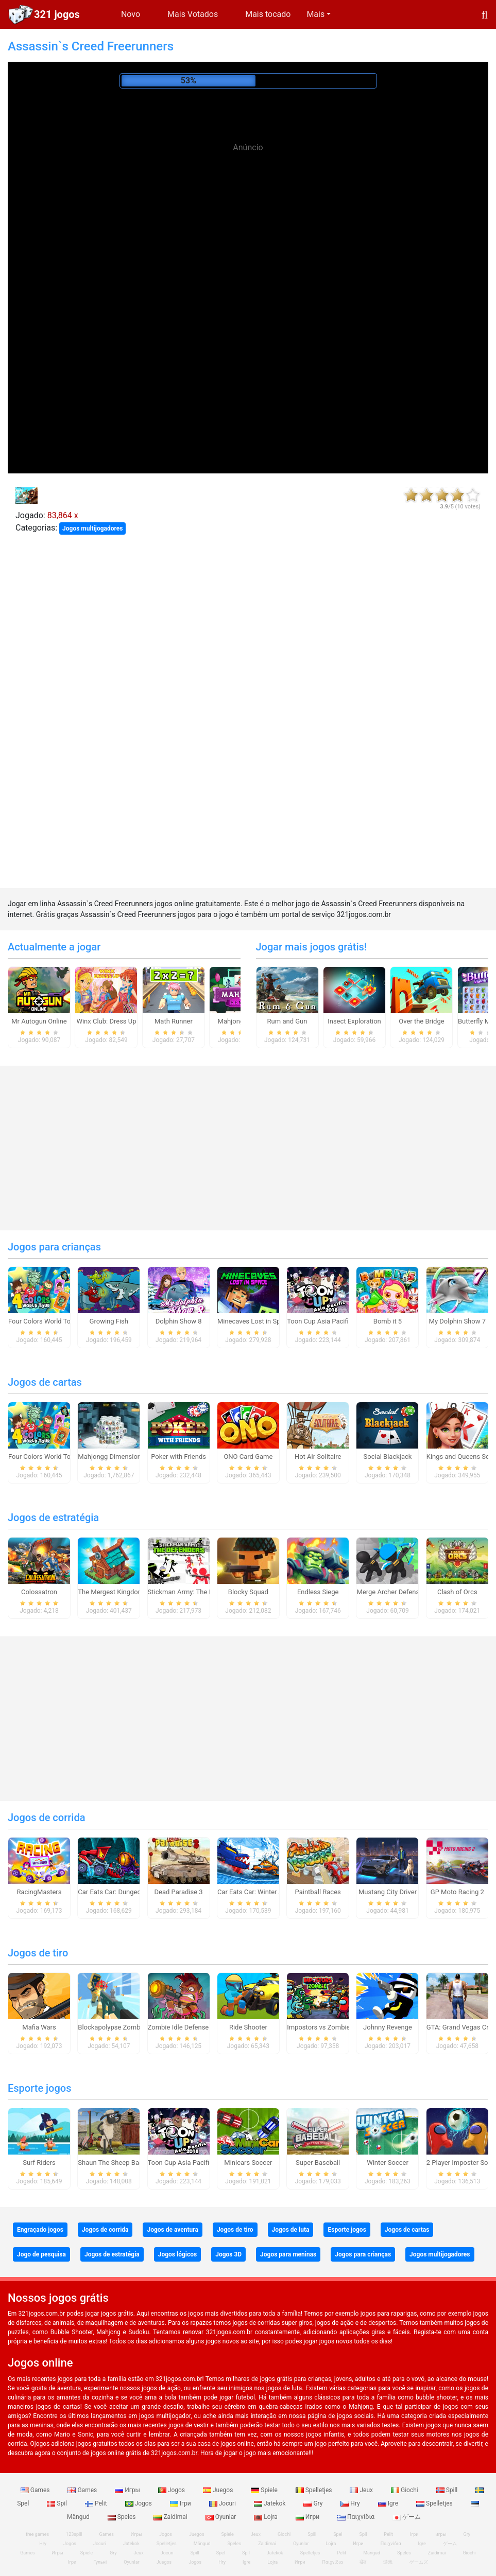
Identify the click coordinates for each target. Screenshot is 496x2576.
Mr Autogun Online (39, 1021)
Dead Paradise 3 (179, 1892)
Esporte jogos (39, 2088)
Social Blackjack (388, 1456)
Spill (447, 2490)
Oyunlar (222, 2516)
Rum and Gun (287, 1021)
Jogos (172, 2490)
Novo (130, 14)
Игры (128, 2490)
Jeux (362, 2490)
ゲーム (406, 2516)
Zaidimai (171, 2516)
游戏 (387, 2562)
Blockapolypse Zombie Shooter (124, 2027)
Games (36, 2490)
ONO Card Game (248, 1456)
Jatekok (270, 2503)
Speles (123, 2516)
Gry (313, 2503)
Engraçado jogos (40, 2229)
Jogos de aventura (172, 2229)
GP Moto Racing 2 (457, 1892)
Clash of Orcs (457, 1592)
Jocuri (223, 2503)
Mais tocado (267, 14)
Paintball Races (318, 1892)
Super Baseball (318, 2162)
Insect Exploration (354, 1021)
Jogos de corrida (46, 1817)
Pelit (97, 2503)
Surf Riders (39, 2162)
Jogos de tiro (38, 1953)
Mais (315, 14)
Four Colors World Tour (42, 1321)
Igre (389, 2503)
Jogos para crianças (54, 1247)
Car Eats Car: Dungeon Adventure (127, 1892)
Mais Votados (192, 14)
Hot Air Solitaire (318, 1456)
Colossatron (39, 1592)
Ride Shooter (248, 2027)
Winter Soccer (387, 2162)
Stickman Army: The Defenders (194, 1592)
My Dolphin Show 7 (457, 1321)
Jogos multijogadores (92, 528)
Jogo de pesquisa (41, 2254)
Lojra (266, 2516)
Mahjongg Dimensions (111, 1456)
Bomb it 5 (387, 1321)
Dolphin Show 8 (179, 1321)
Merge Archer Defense (389, 1592)
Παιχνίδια (356, 2516)
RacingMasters (39, 1892)
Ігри (181, 2503)
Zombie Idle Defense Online (188, 2027)
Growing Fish (109, 1321)
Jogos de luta (291, 2229)
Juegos (218, 2490)
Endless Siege (318, 1592)
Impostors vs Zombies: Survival (333, 2027)
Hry (350, 2503)
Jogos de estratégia (53, 1517)
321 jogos (57, 14)
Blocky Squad (248, 1592)
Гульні (100, 2562)
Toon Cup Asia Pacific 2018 (328, 1321)
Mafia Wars (39, 2027)
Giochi (405, 2490)
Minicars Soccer (248, 2162)
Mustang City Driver (387, 1892)
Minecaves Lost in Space (254, 1321)
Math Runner (174, 1021)
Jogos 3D (228, 2254)
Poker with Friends (178, 1456)
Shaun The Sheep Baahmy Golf (123, 2162)
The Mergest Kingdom (111, 1592)
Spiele (265, 2490)
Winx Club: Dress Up (106, 1021)
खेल (363, 2562)
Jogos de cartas (45, 1382)
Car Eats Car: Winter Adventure (263, 1892)
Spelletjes (315, 2490)
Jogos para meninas (288, 2254)
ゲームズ (418, 2562)
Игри (308, 2516)
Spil (58, 2503)
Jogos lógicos (177, 2254)
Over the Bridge (421, 1021)
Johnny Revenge (387, 2027)
